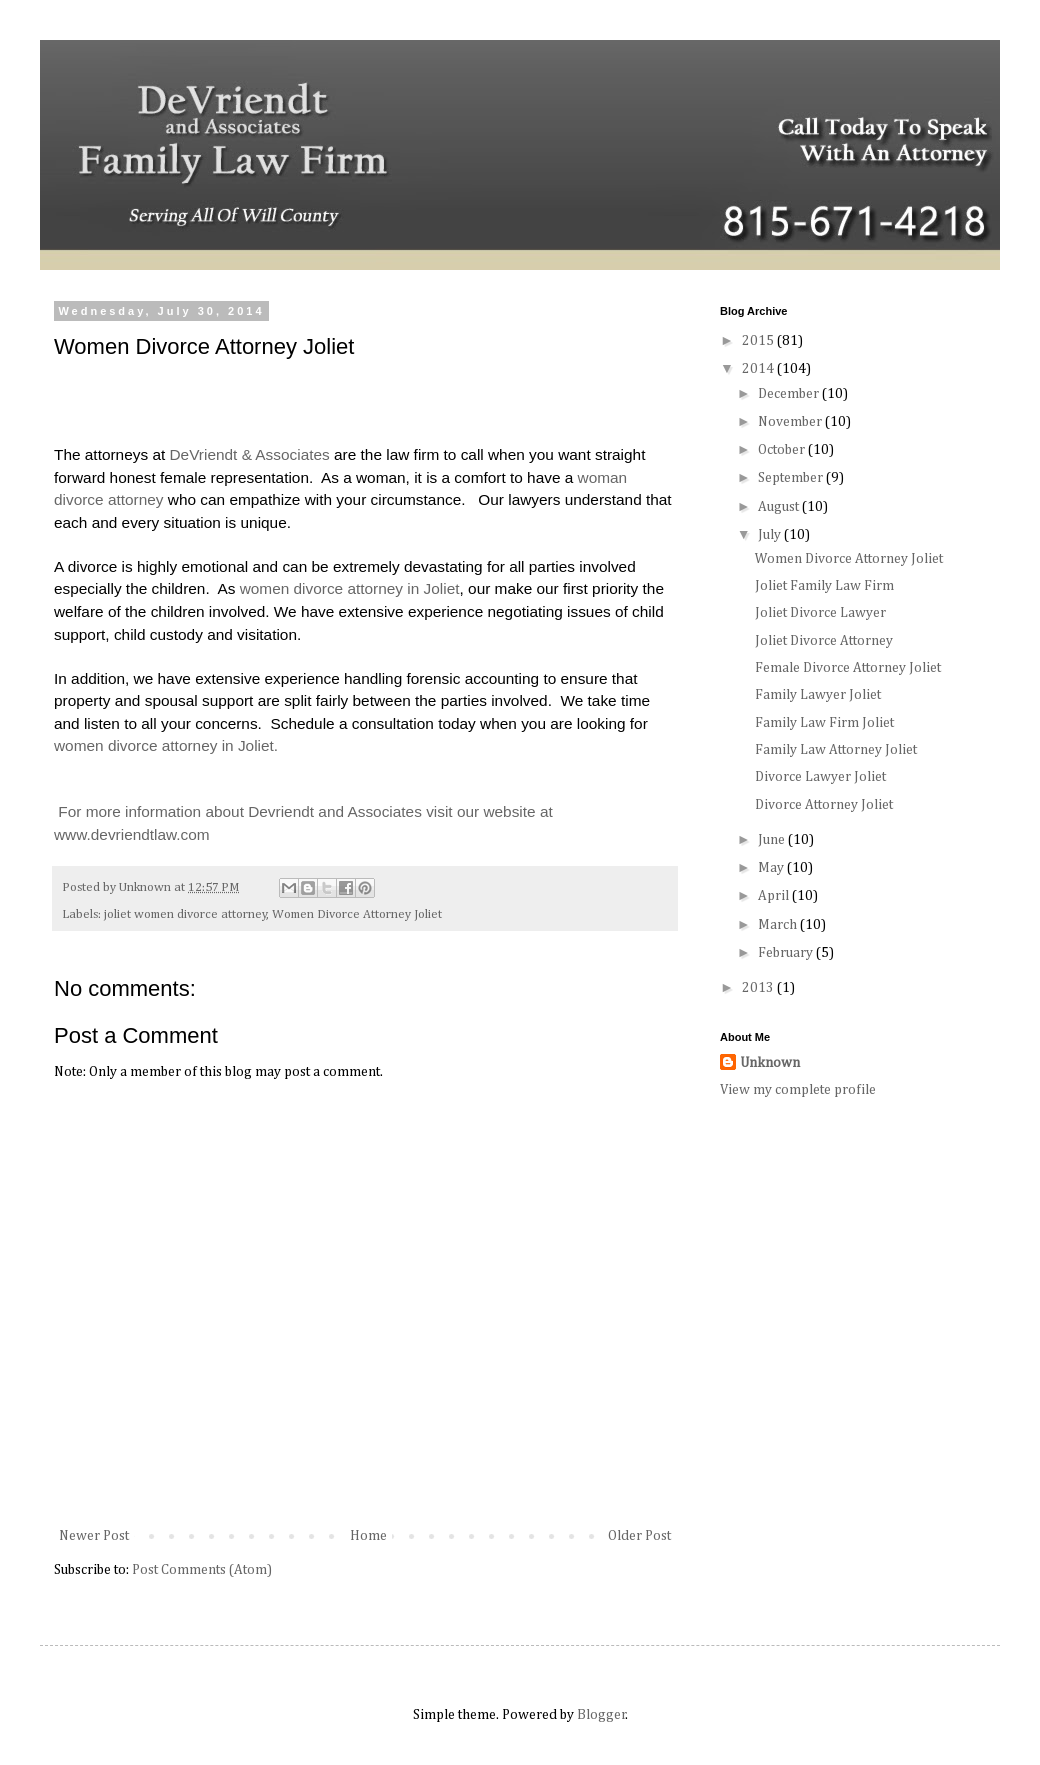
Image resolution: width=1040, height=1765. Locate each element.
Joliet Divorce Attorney (824, 641)
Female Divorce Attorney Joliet (848, 668)
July (771, 535)
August (780, 507)
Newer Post (94, 1536)
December (790, 394)
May (772, 868)
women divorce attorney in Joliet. (166, 745)
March (779, 925)
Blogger (601, 1715)
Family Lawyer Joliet (818, 695)
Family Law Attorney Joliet (836, 750)
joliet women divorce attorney (185, 914)
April (775, 896)
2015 (759, 341)
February (787, 953)
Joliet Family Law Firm (824, 586)
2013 (759, 988)
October (783, 450)
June (773, 840)
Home (368, 1536)
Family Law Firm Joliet (824, 723)
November (791, 422)
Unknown (770, 1063)
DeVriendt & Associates (250, 454)
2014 (759, 369)
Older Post (639, 1536)
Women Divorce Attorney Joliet (357, 914)
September (792, 478)
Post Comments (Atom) (202, 1570)
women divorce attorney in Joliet (350, 588)
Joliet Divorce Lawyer (820, 613)
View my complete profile (798, 1090)
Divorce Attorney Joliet (824, 805)
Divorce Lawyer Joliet (820, 777)
